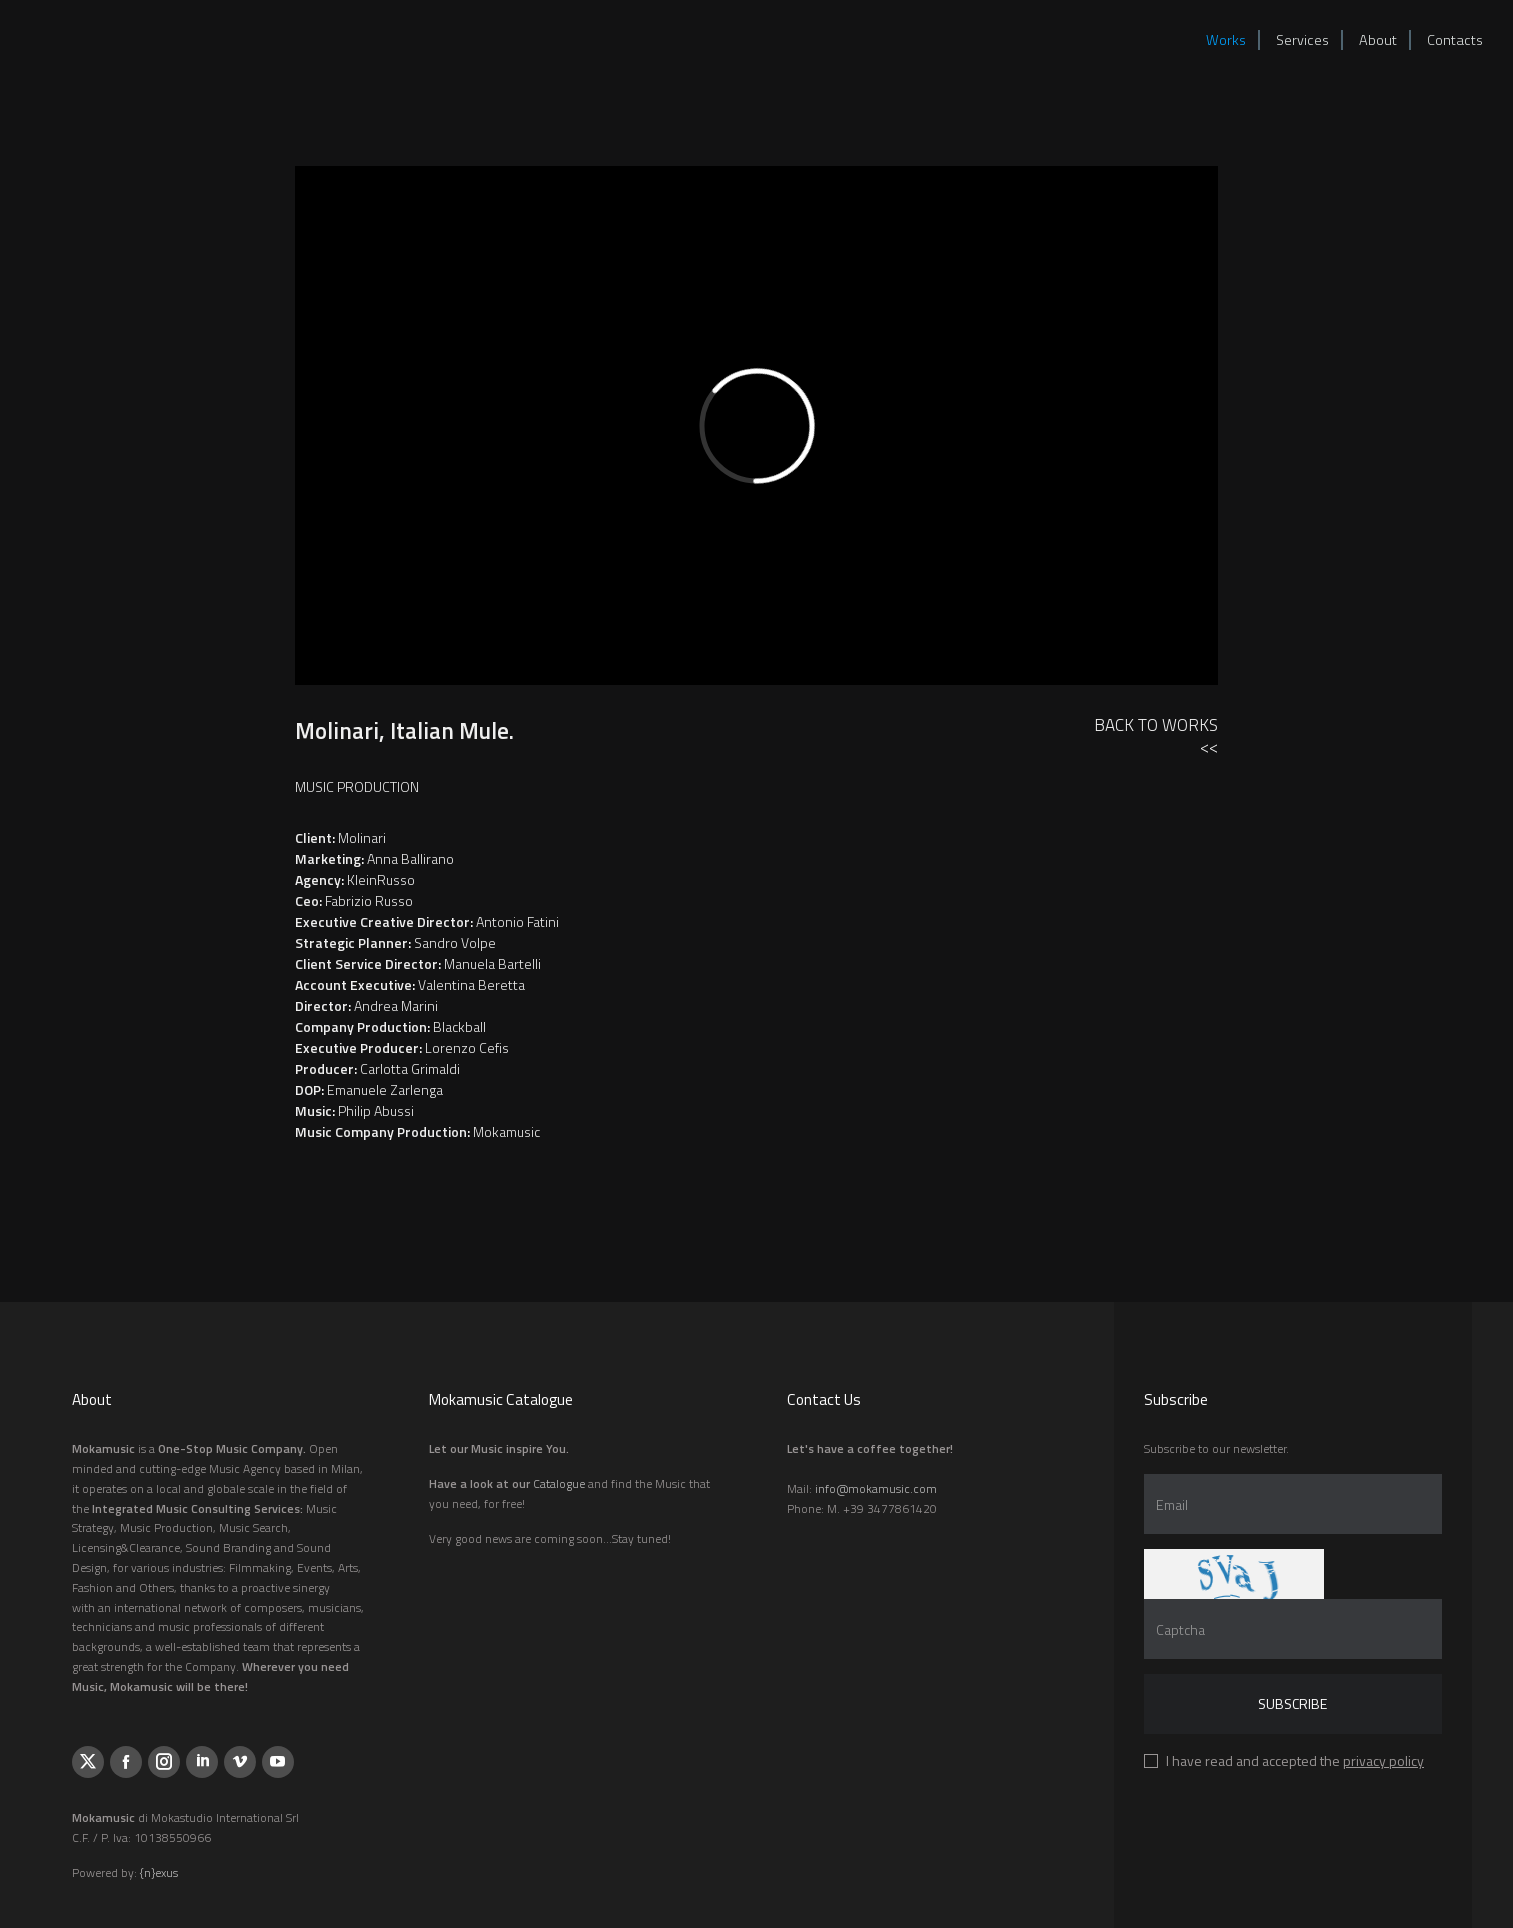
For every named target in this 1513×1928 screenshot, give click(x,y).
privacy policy (1383, 1760)
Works (1226, 40)
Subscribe (1292, 1703)
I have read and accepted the (1295, 1760)
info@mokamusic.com (876, 1488)
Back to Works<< (1156, 735)
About (1378, 40)
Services (1302, 40)
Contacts (1455, 40)
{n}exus (159, 1872)
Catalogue (559, 1483)
